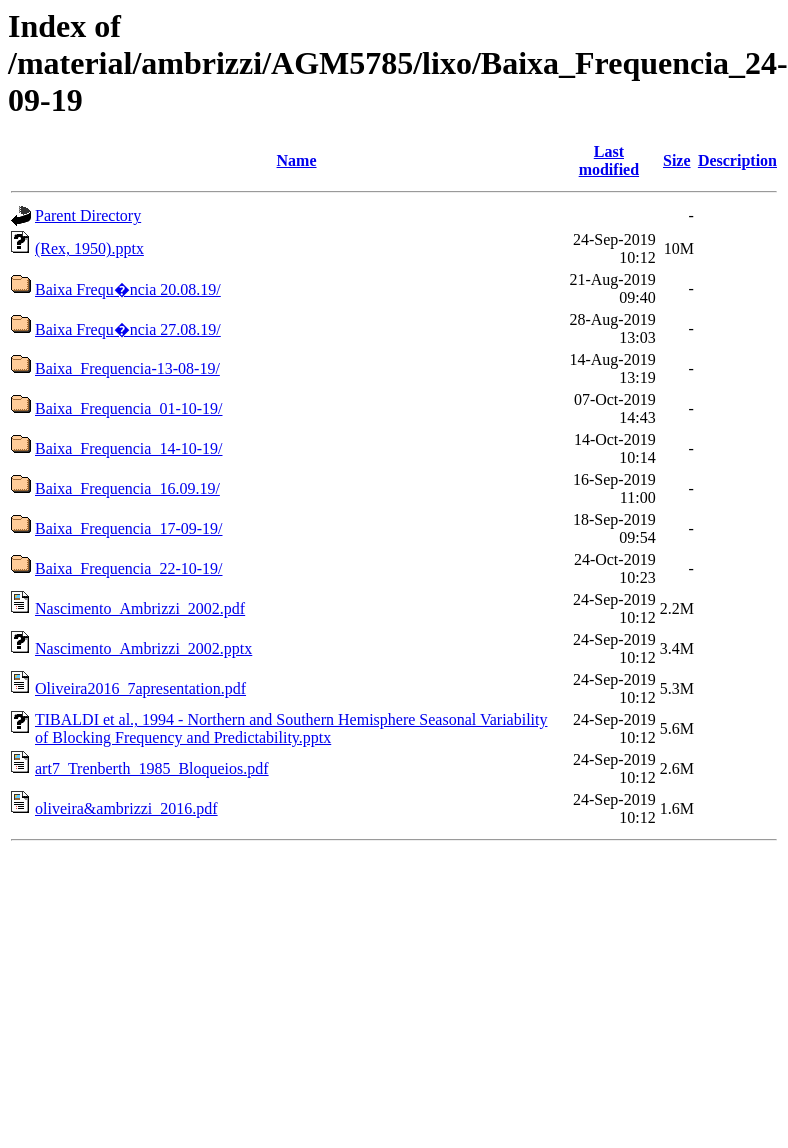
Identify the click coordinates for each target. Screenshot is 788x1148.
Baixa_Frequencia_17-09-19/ (129, 528)
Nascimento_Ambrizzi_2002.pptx (143, 648)
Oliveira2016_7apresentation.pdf (140, 688)
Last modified (609, 160)
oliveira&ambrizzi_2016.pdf (126, 808)
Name (297, 160)
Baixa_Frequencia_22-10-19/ (129, 568)
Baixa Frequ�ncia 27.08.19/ (128, 329)
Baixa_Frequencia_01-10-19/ (129, 408)
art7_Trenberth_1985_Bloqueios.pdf (152, 768)
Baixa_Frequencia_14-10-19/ (129, 448)
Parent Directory (88, 215)
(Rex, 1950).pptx (89, 248)
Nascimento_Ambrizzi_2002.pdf (140, 608)
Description (737, 160)
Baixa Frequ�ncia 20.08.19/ (128, 289)
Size (677, 160)
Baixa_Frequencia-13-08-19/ (127, 368)
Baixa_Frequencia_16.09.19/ (127, 488)
